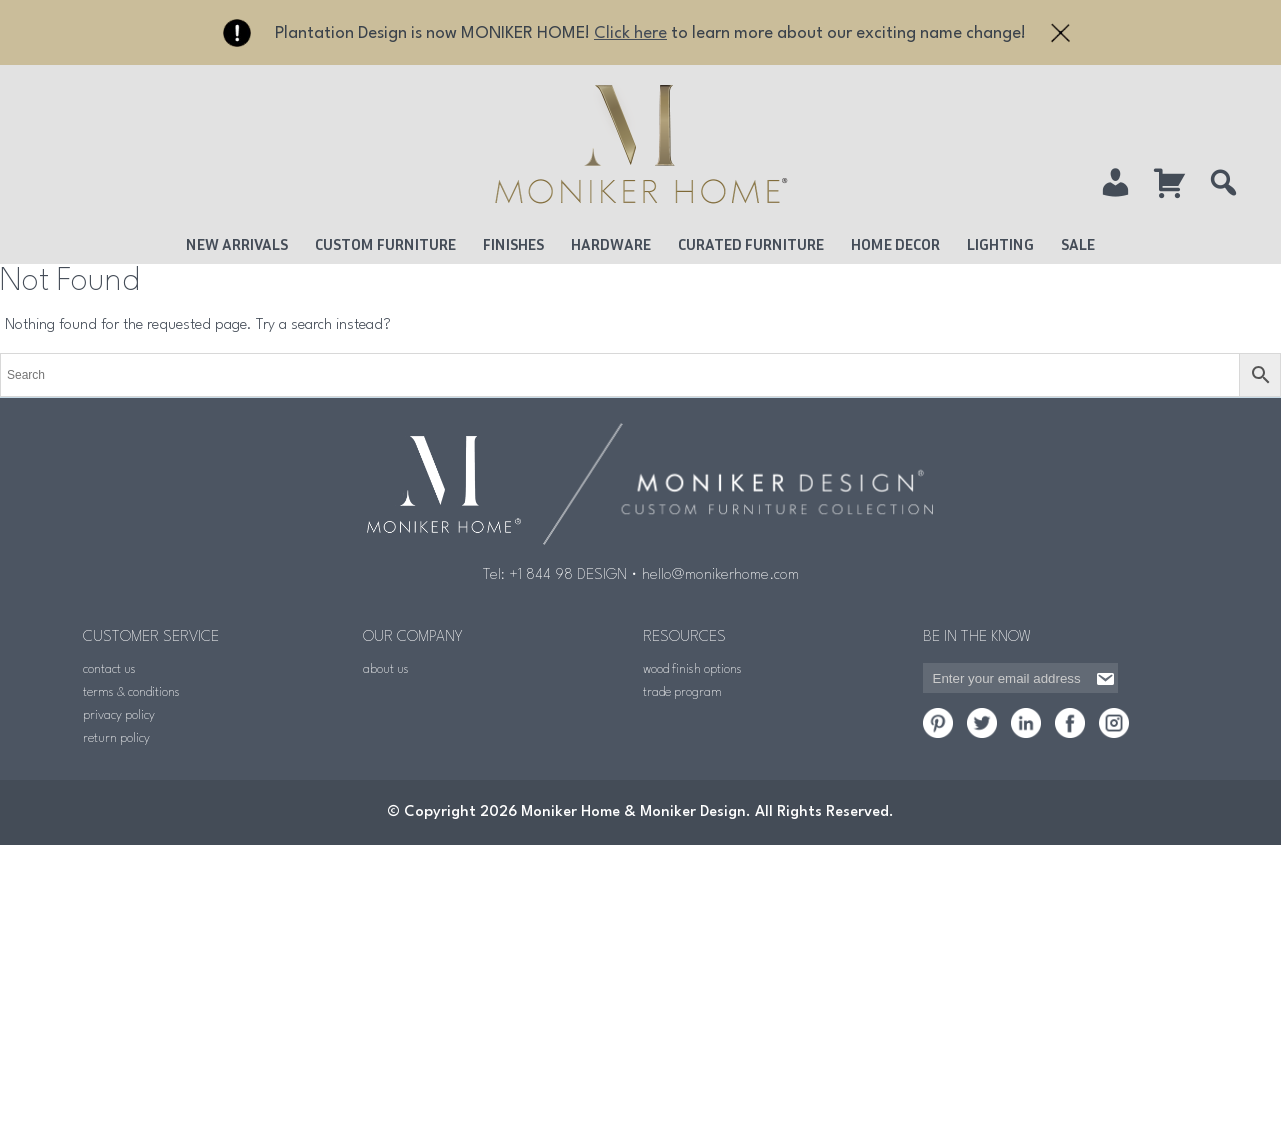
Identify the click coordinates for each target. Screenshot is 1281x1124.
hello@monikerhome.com (720, 575)
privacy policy (119, 715)
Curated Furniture (751, 244)
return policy (116, 738)
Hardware (611, 244)
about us (386, 669)
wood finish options (692, 669)
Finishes (513, 244)
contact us (109, 669)
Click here (630, 33)
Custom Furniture (385, 244)
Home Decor (895, 244)
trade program (682, 692)
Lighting (1000, 244)
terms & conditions (131, 692)
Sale (1078, 244)
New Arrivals (237, 244)
